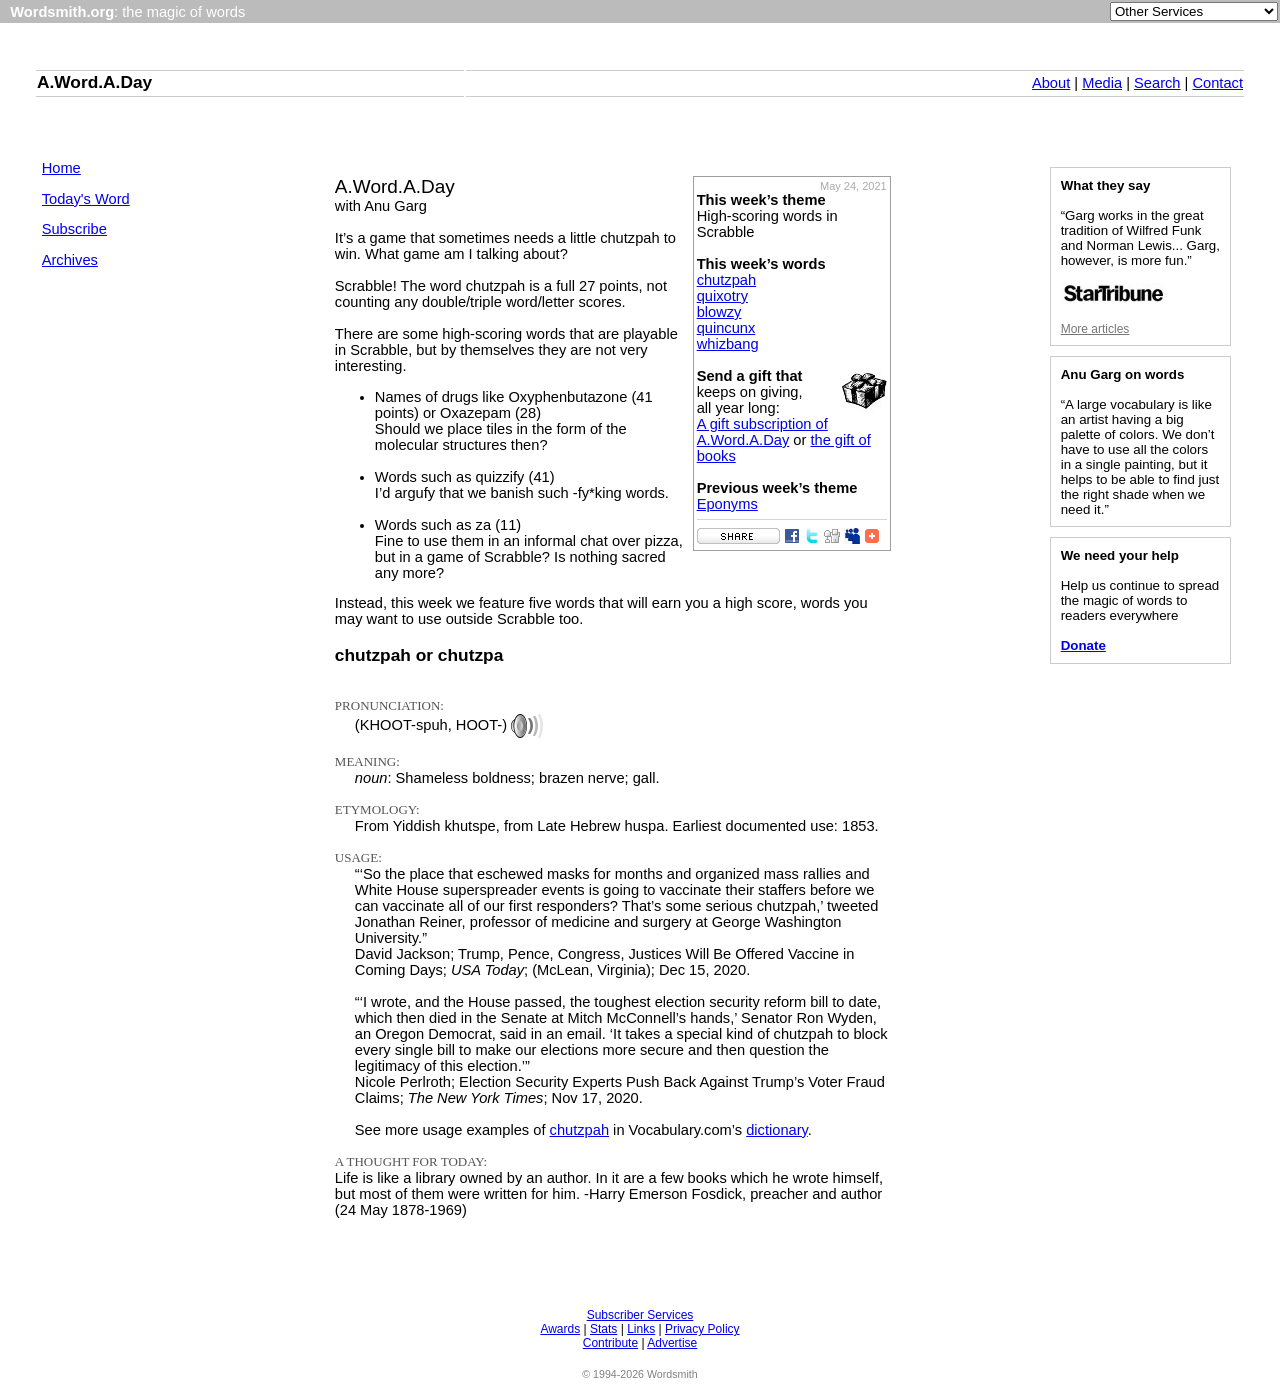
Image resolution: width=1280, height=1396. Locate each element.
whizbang (728, 344)
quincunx (726, 328)
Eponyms (727, 504)
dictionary (777, 1130)
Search (1157, 83)
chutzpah (726, 280)
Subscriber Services (640, 1315)
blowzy (719, 312)
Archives (70, 260)
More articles (1095, 329)
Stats (603, 1329)
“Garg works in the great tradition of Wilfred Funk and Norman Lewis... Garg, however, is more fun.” (1140, 255)
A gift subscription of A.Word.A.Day (762, 432)
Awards (560, 1329)
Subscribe (74, 229)
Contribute (610, 1343)
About (1051, 83)
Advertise (672, 1343)
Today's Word (86, 199)
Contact (1217, 83)
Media (1102, 83)
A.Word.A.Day (94, 82)
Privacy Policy (702, 1329)
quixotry (722, 296)
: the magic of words (127, 12)
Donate (1083, 645)
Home (61, 168)
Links (641, 1329)
